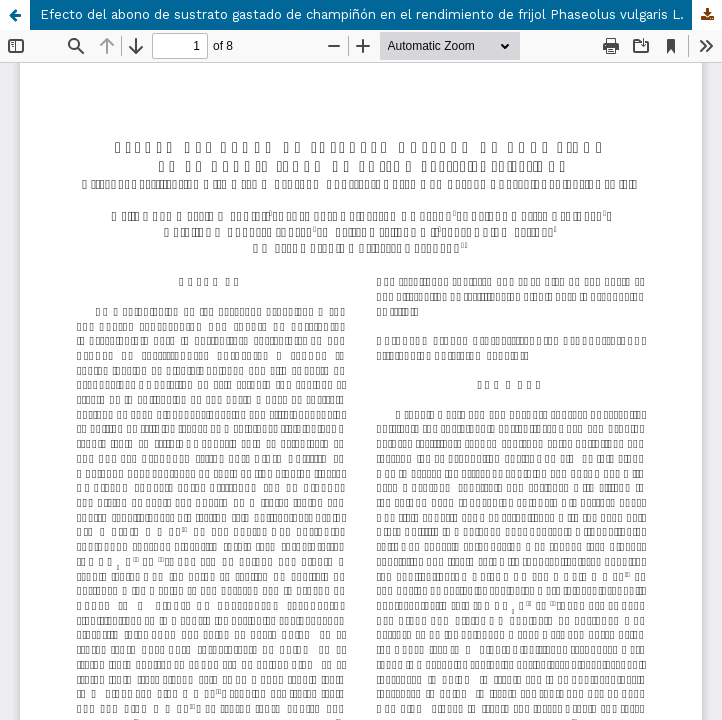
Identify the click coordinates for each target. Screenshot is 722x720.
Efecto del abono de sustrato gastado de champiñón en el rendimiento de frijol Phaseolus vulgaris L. (362, 14)
